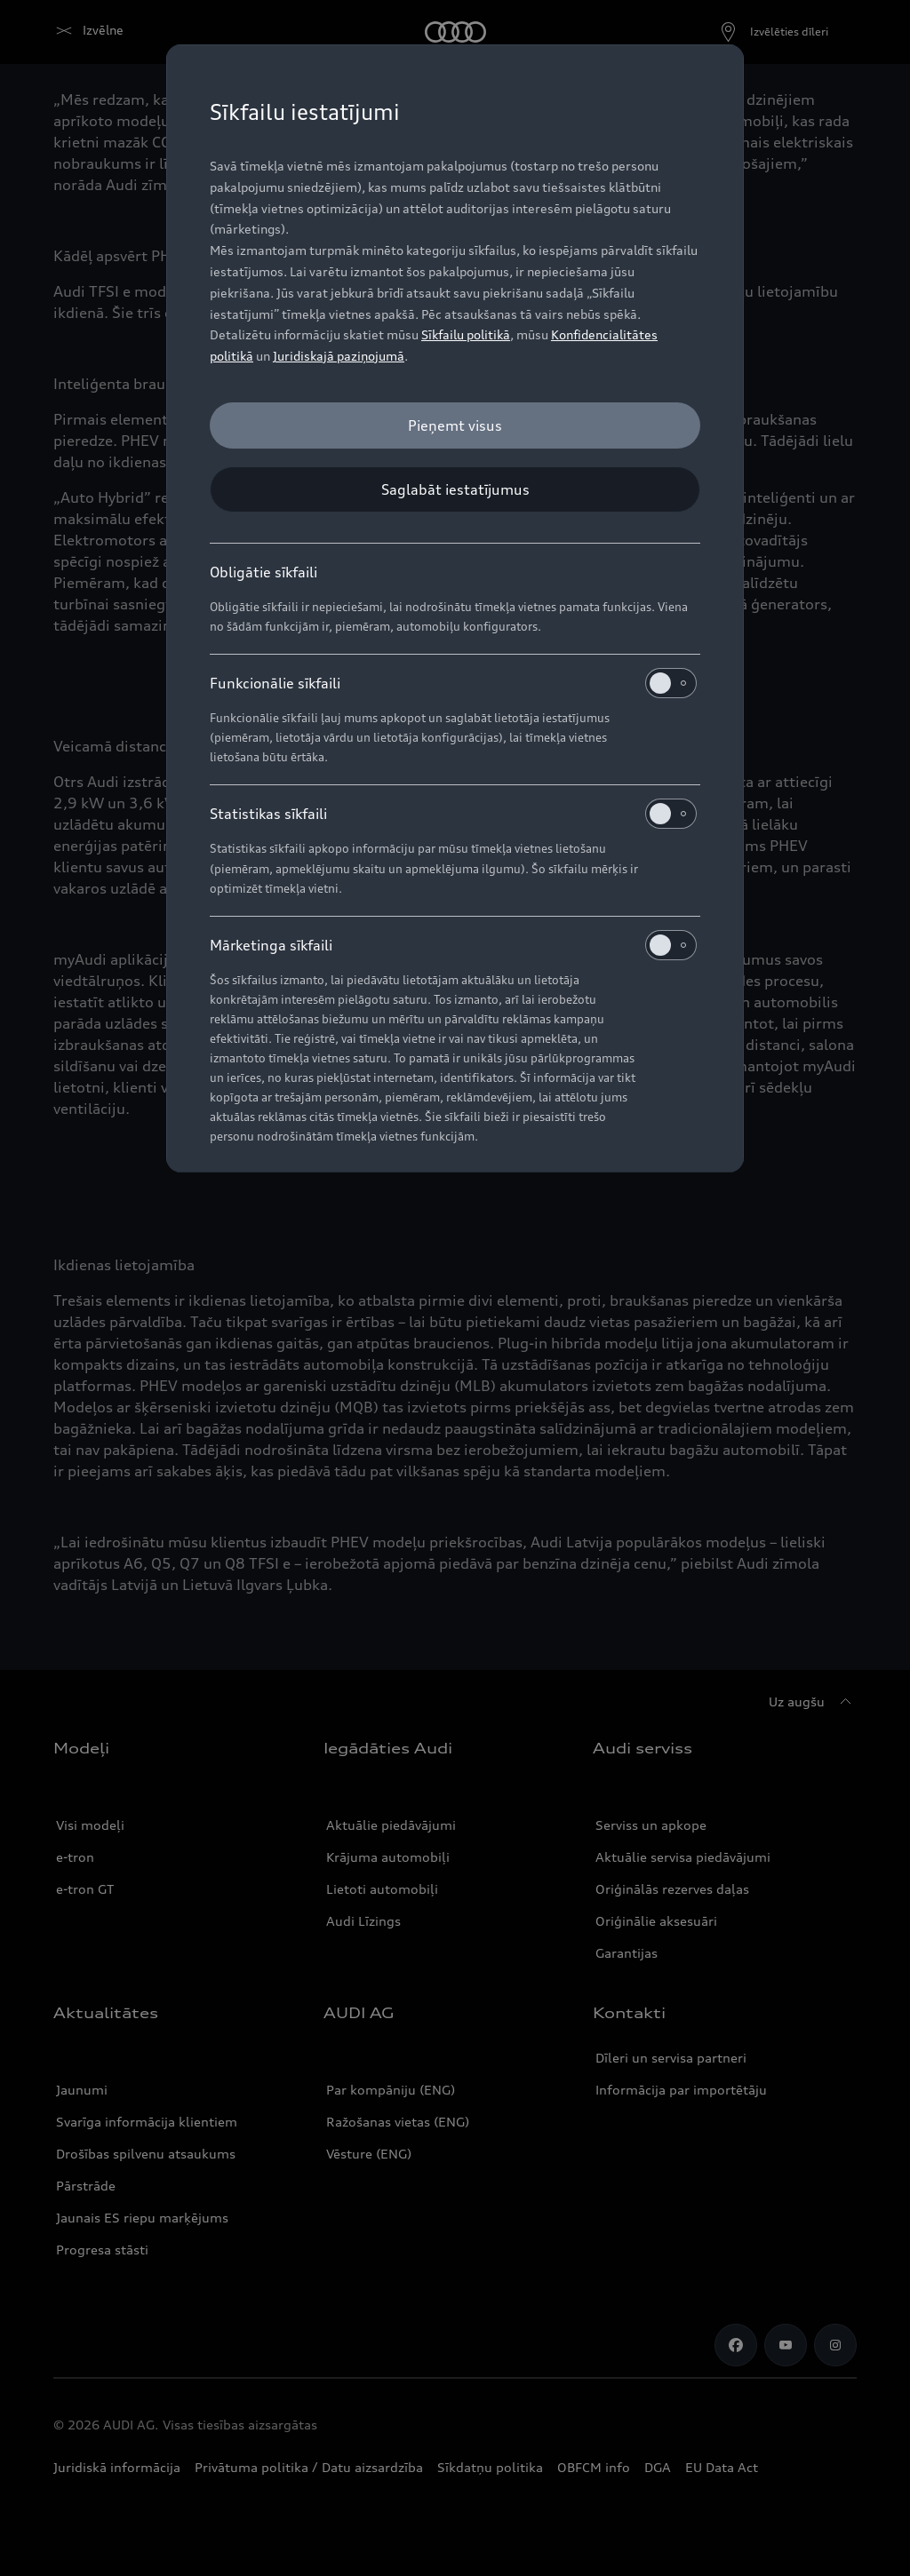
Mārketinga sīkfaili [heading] (453, 945)
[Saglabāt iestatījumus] (455, 489)
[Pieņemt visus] (455, 425)
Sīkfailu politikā (465, 334)
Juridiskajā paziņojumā (338, 355)
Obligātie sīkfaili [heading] (263, 572)
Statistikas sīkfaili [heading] (453, 814)
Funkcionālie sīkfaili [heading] (453, 683)
